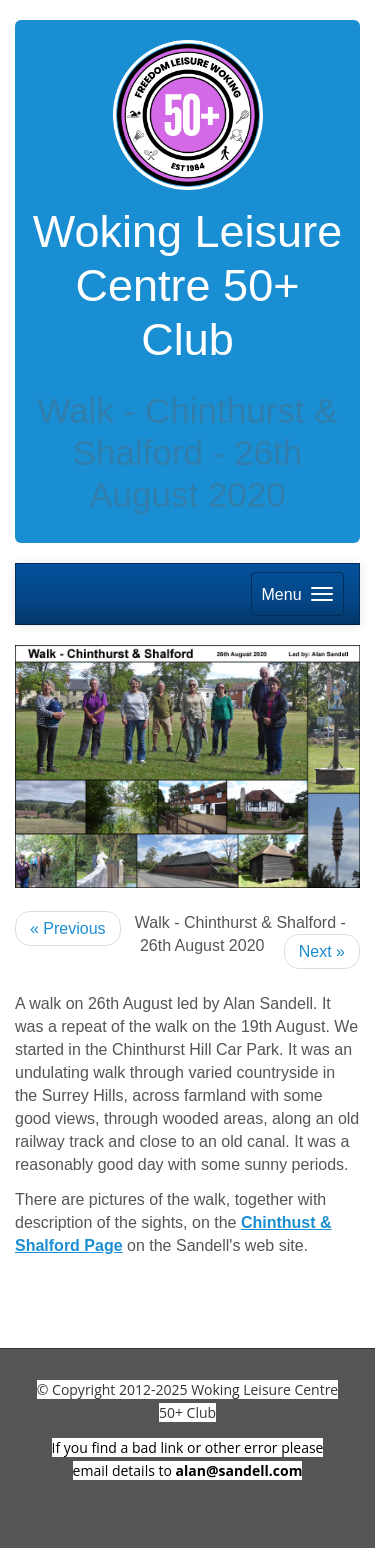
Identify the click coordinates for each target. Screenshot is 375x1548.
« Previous (68, 928)
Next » (322, 951)
